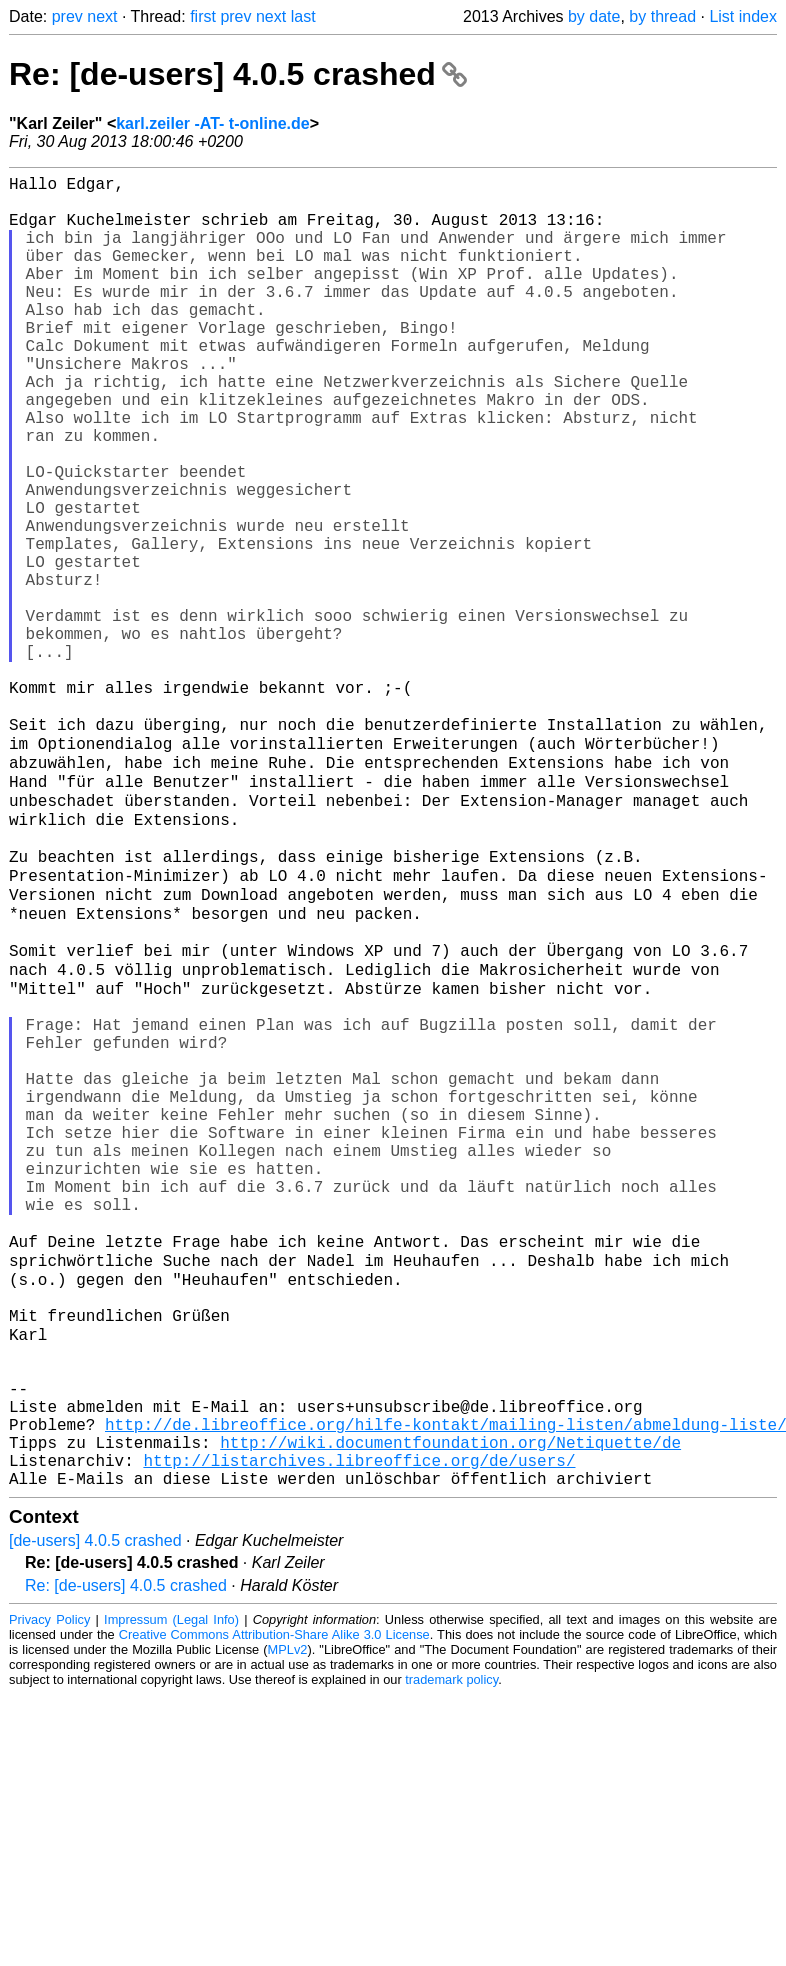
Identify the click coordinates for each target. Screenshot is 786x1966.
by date (594, 16)
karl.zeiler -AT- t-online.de (213, 123)
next (102, 16)
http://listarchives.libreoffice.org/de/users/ (359, 1727)
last (303, 16)
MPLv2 (288, 1920)
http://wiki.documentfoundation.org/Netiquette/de (450, 1705)
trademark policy (451, 1950)
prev (67, 16)
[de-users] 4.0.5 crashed (95, 1811)
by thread (662, 16)
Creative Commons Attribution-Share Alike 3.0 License (274, 1905)
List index (743, 16)
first (203, 16)
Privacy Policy (49, 1890)
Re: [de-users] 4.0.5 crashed (238, 74)
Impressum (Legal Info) (171, 1890)
